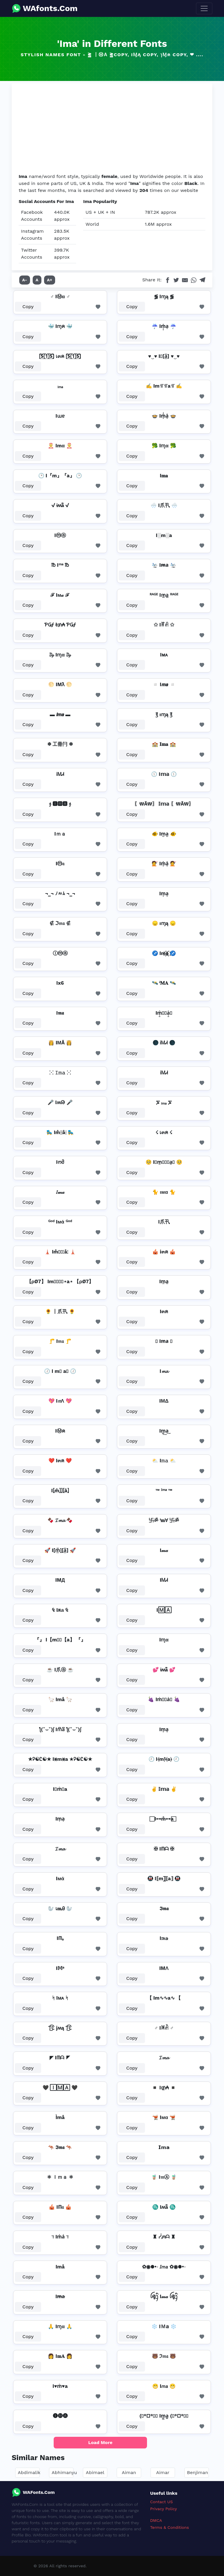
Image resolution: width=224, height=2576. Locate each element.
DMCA (156, 2520)
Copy (28, 306)
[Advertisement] (112, 129)
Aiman (129, 2472)
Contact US (161, 2501)
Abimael (95, 2472)
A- (24, 280)
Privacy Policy (163, 2508)
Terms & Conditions (169, 2527)
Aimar (162, 2472)
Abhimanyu (64, 2472)
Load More (100, 2442)
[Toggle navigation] (204, 8)
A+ (49, 280)
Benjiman (197, 2472)
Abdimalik (29, 2472)
